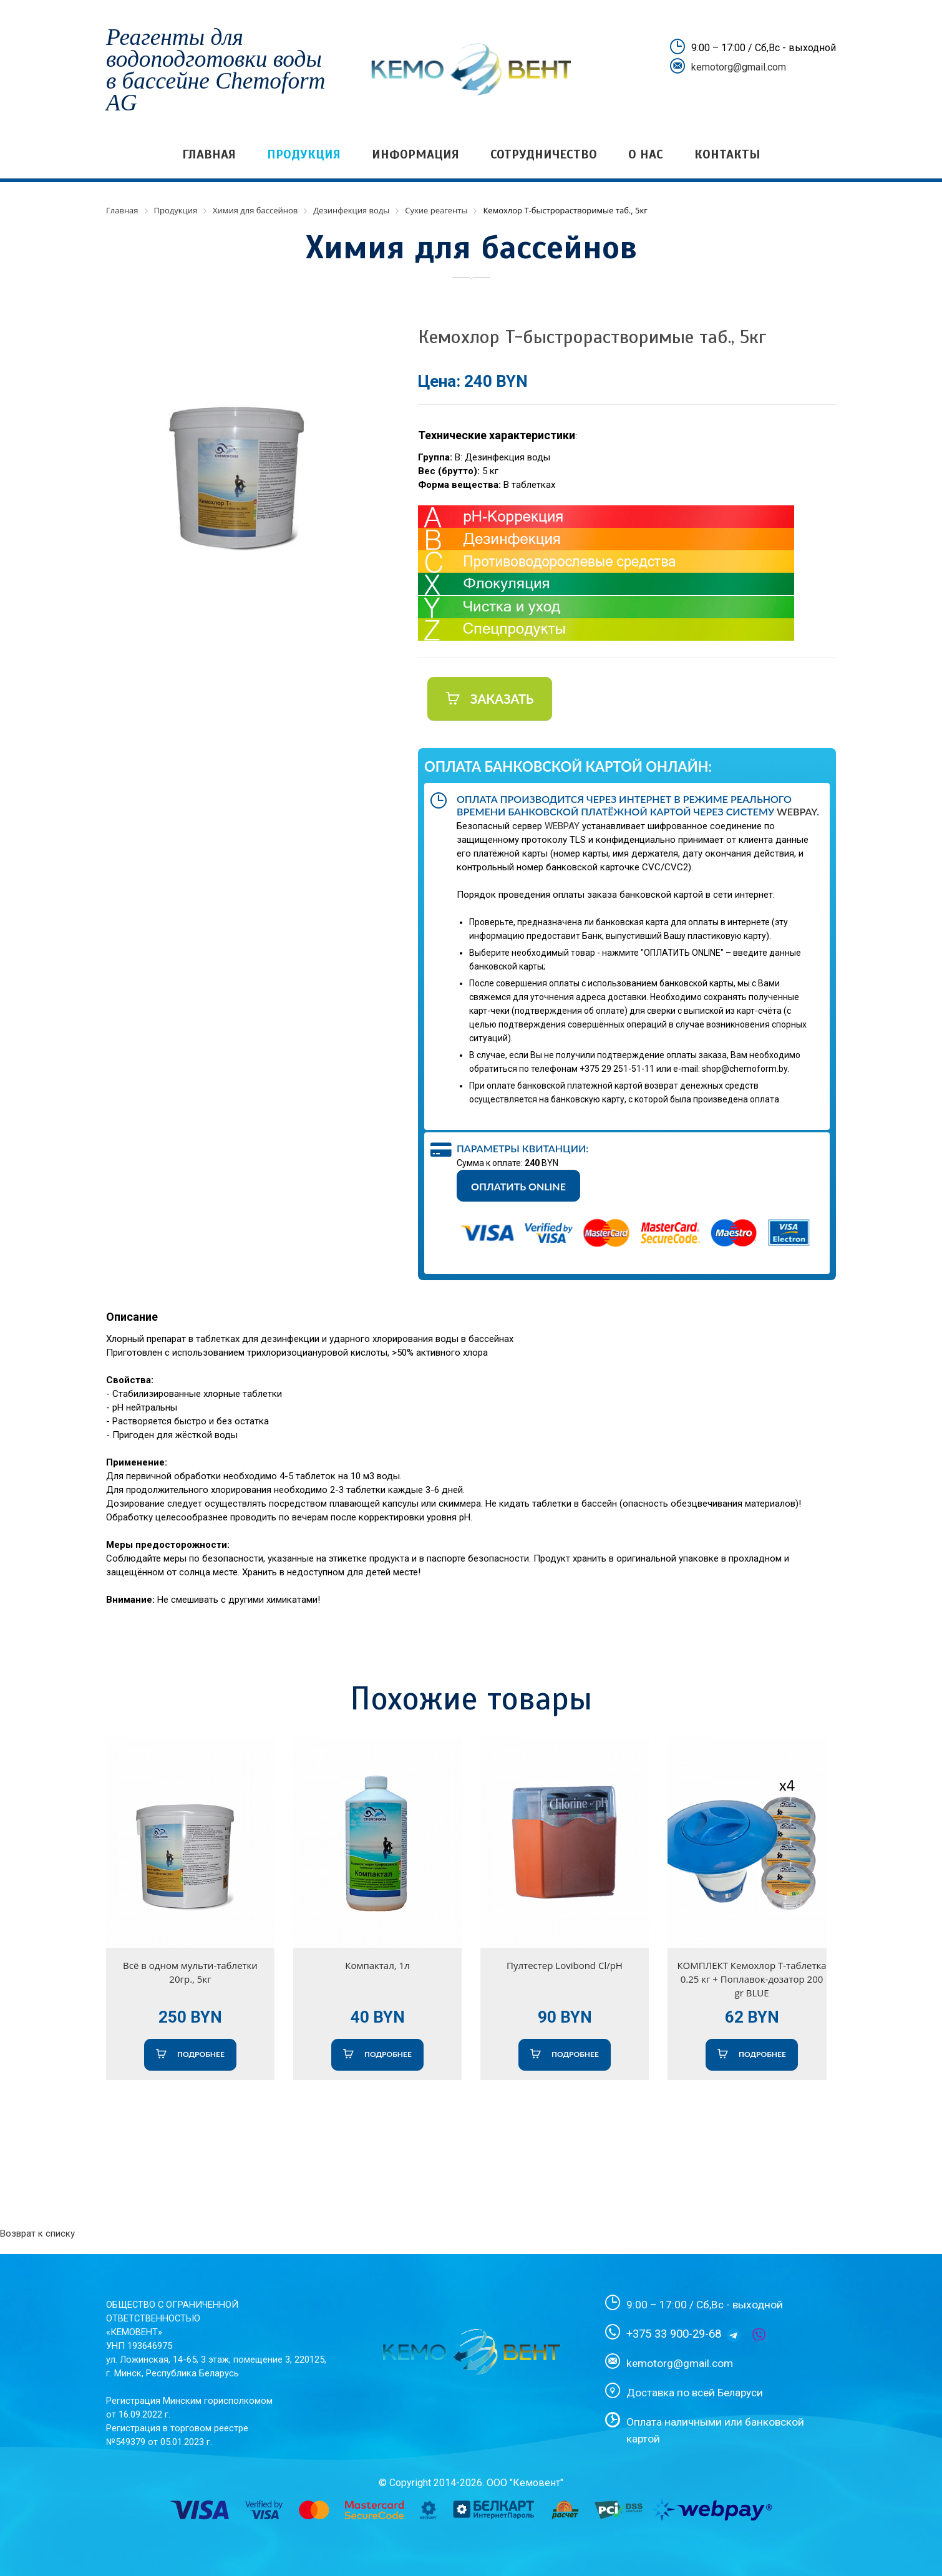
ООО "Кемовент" (525, 2483)
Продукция (304, 154)
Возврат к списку (37, 2233)
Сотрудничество (543, 154)
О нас (645, 154)
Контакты (727, 154)
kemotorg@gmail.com (738, 67)
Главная (209, 154)
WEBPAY (562, 826)
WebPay (797, 811)
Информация (415, 154)
